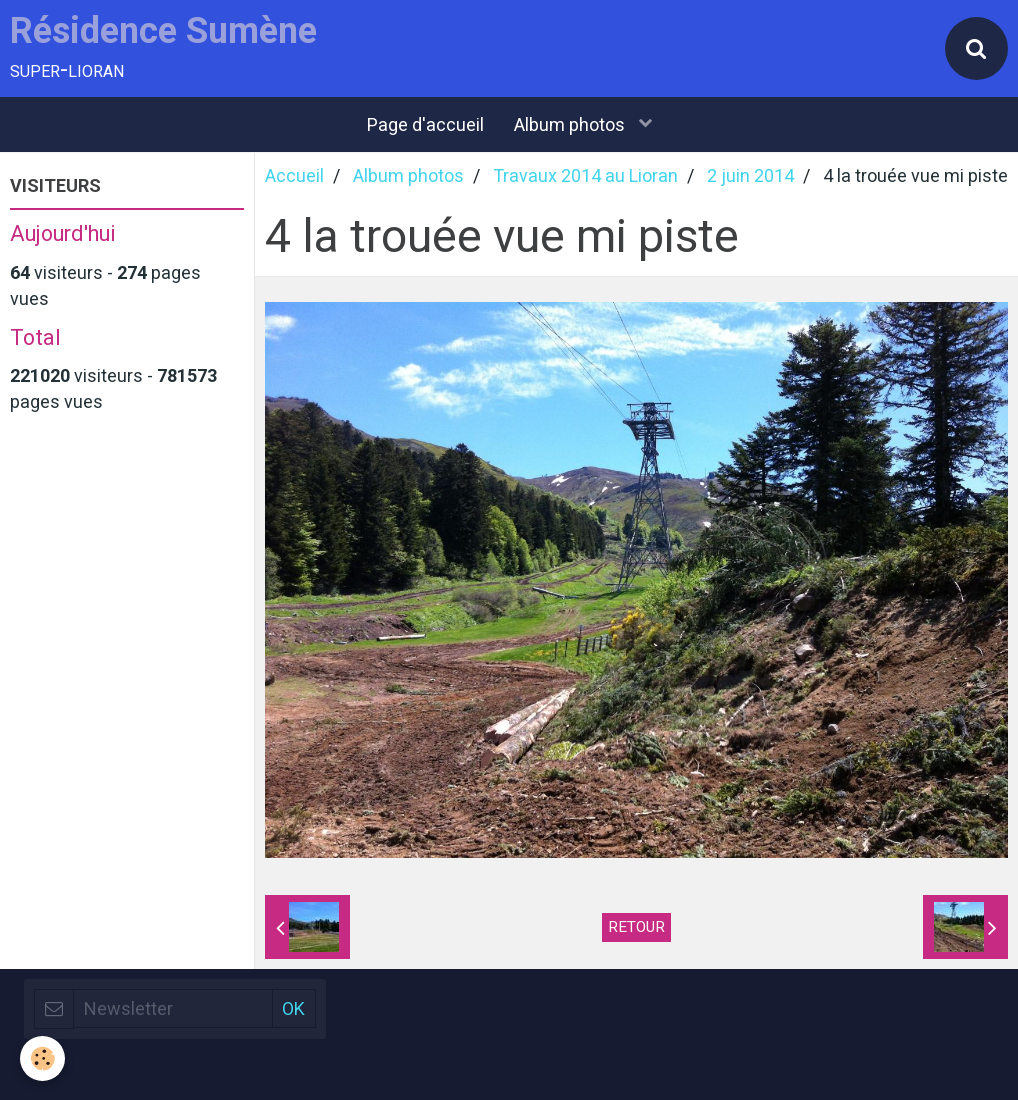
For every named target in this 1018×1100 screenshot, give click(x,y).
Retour (636, 927)
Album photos (571, 124)
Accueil (294, 175)
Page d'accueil (425, 124)
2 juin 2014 (750, 175)
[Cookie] (42, 1058)
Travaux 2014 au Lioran (585, 175)
